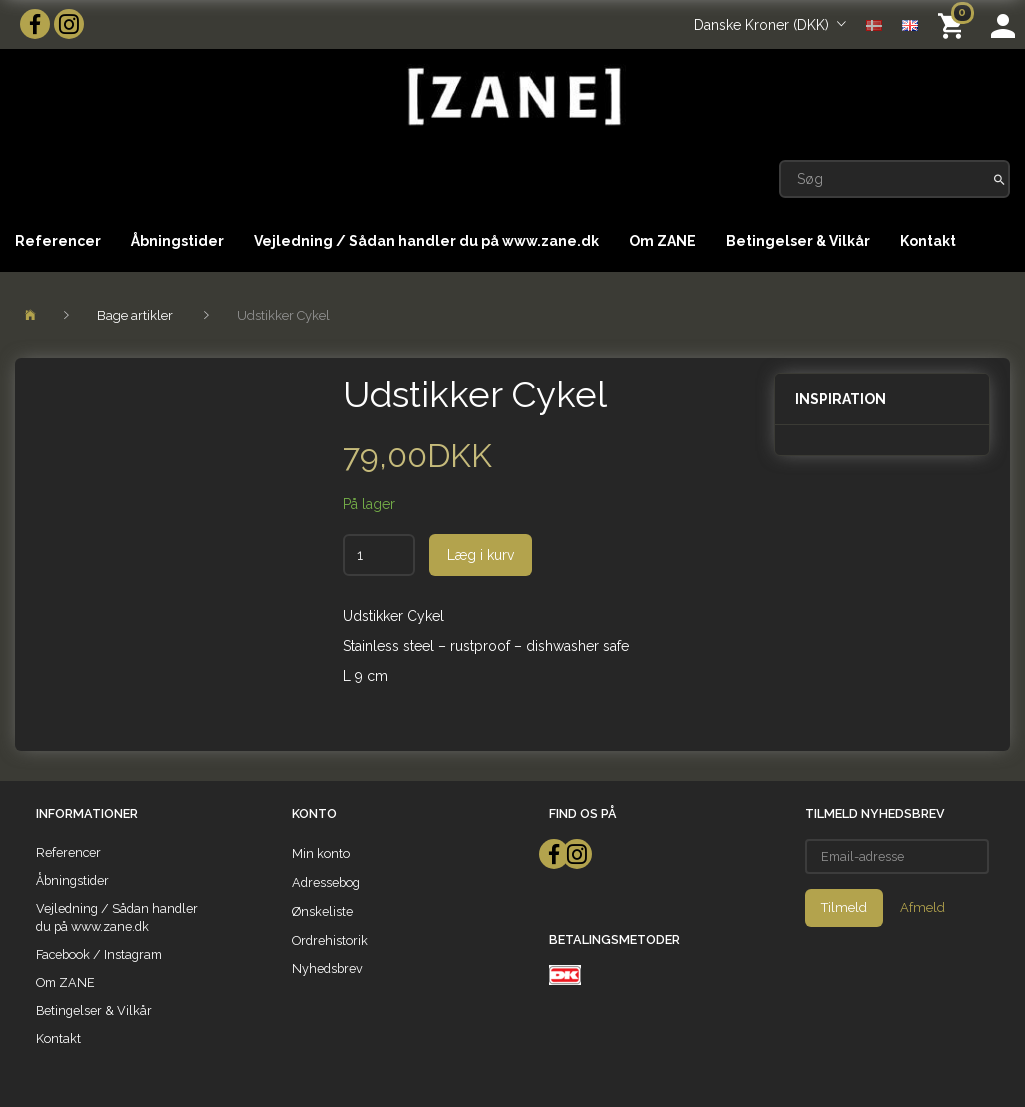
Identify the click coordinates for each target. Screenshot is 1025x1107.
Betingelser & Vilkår (798, 241)
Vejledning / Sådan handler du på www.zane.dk (426, 241)
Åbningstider (177, 241)
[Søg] (999, 179)
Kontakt (928, 241)
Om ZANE (662, 241)
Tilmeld (844, 907)
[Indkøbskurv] (954, 24)
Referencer (58, 241)
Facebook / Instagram (99, 954)
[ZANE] (512, 96)
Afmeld (922, 907)
